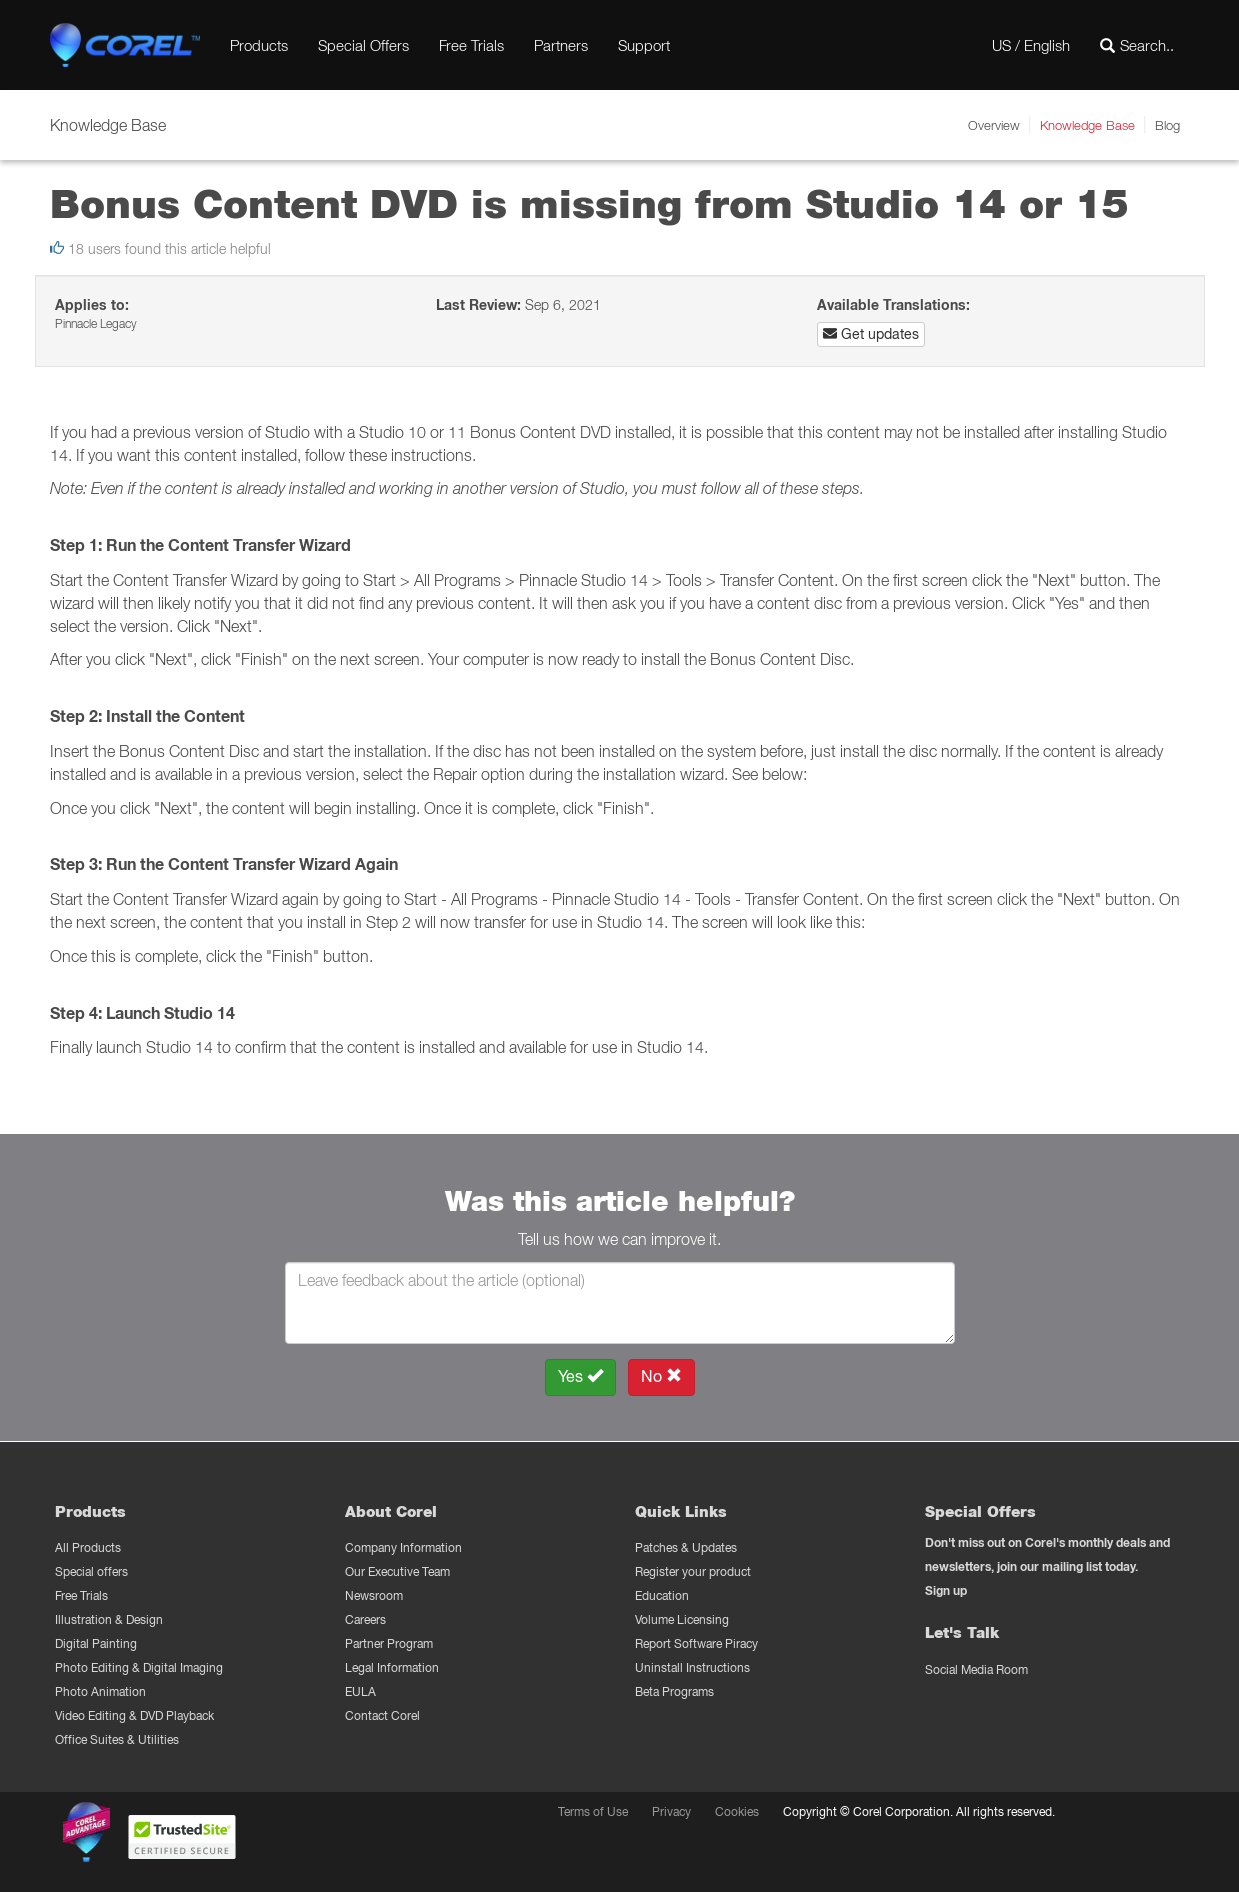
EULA (360, 1691)
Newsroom (374, 1595)
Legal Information (392, 1667)
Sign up (946, 1590)
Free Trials (471, 45)
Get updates (871, 334)
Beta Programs (674, 1691)
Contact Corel (382, 1715)
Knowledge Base (1087, 125)
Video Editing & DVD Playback (134, 1715)
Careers (365, 1619)
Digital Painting (96, 1643)
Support (644, 45)
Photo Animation (100, 1691)
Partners (561, 45)
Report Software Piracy (696, 1643)
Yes (580, 1376)
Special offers (91, 1571)
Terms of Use (593, 1811)
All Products (88, 1547)
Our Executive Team (397, 1571)
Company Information (403, 1547)
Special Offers (363, 45)
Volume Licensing (682, 1619)
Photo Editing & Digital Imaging (139, 1667)
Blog (1167, 125)
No (661, 1376)
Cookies (737, 1811)
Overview (994, 125)
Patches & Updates (686, 1547)
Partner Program (389, 1643)
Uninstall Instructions (692, 1667)
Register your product (693, 1571)
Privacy (671, 1811)
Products (259, 45)
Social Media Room (976, 1669)
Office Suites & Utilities (117, 1739)
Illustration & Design (109, 1619)
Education (662, 1595)
